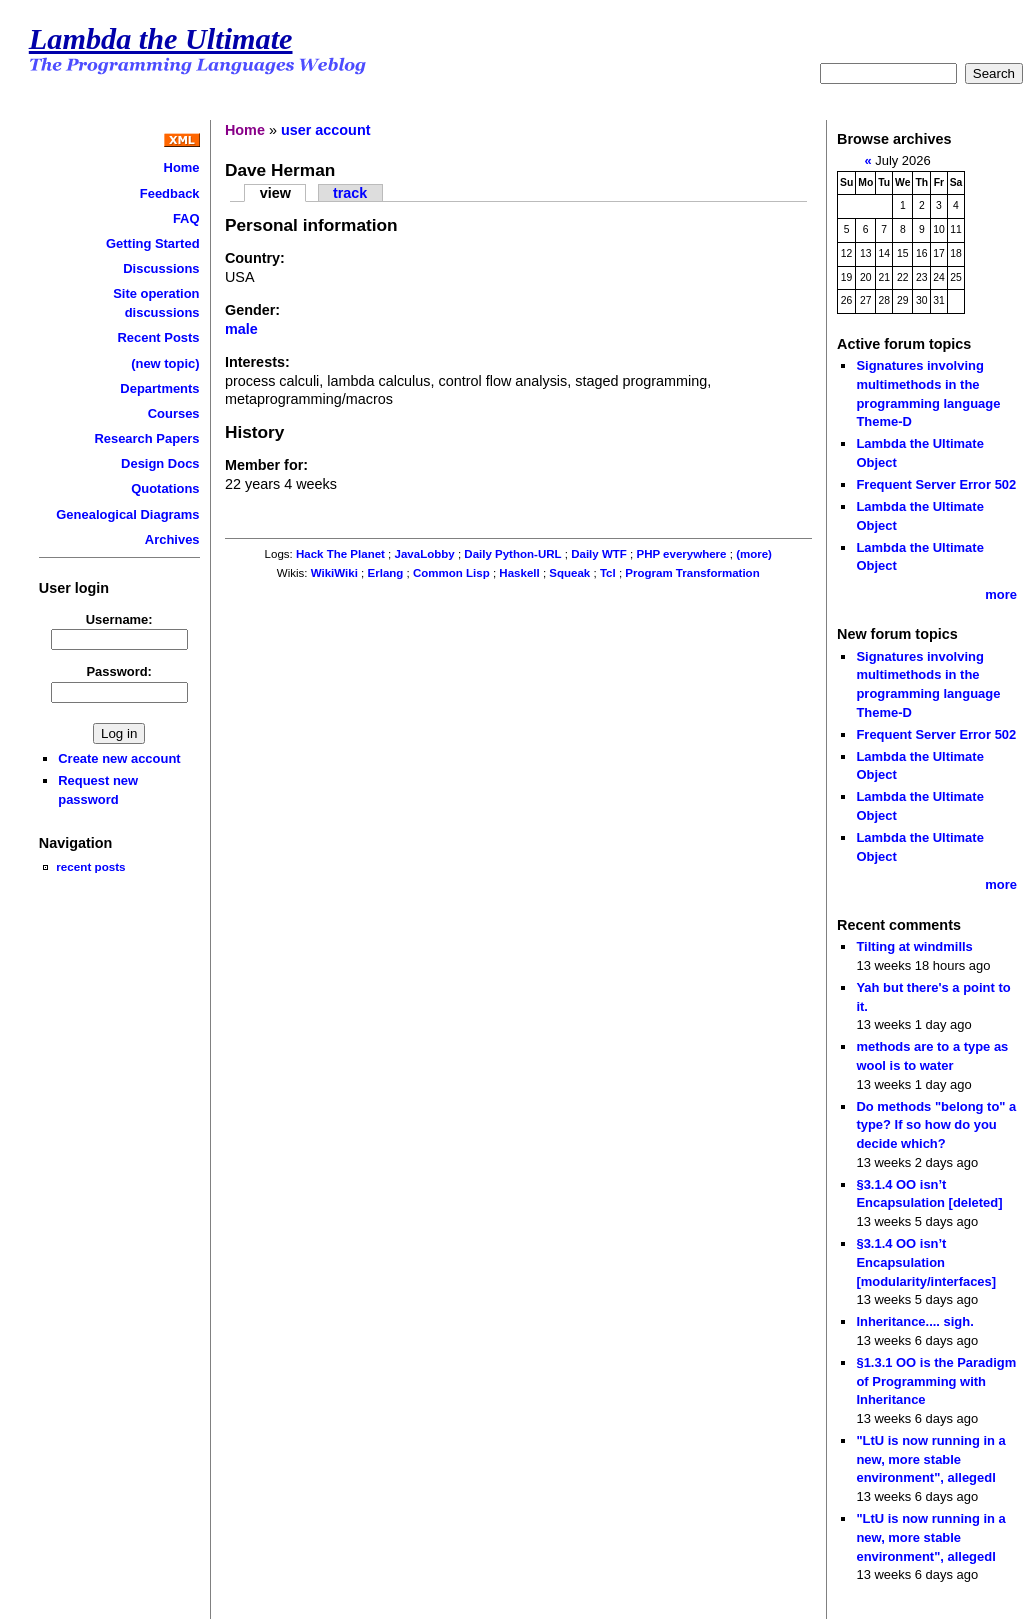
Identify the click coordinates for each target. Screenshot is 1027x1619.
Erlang (386, 573)
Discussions (161, 268)
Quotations (165, 488)
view (275, 193)
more (1001, 594)
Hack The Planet (340, 554)
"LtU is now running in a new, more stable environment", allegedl (930, 1459)
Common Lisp (451, 573)
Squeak (569, 573)
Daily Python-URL (512, 554)
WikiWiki (334, 573)
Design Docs (160, 463)
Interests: (257, 362)
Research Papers (146, 438)
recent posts (90, 866)
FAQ (186, 218)
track (350, 193)
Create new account (119, 758)
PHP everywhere (681, 554)
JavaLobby (425, 554)
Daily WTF (599, 554)
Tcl (608, 573)
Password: (119, 671)
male (241, 329)
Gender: (252, 310)
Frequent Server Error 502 (936, 484)
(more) (754, 554)
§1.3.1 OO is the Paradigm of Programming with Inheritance (936, 1381)
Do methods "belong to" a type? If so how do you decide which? (936, 1125)
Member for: (266, 465)
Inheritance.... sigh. (914, 1321)
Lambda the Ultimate (161, 39)
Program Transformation (692, 573)
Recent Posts (158, 337)
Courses (174, 413)
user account (326, 130)
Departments (159, 388)
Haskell (519, 573)
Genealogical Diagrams (127, 514)
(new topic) (165, 363)
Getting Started (153, 243)
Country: (255, 258)
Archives (172, 539)
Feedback (170, 193)
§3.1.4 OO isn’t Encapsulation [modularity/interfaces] (926, 1262)
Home (182, 167)
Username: (119, 619)
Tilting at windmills (914, 946)
